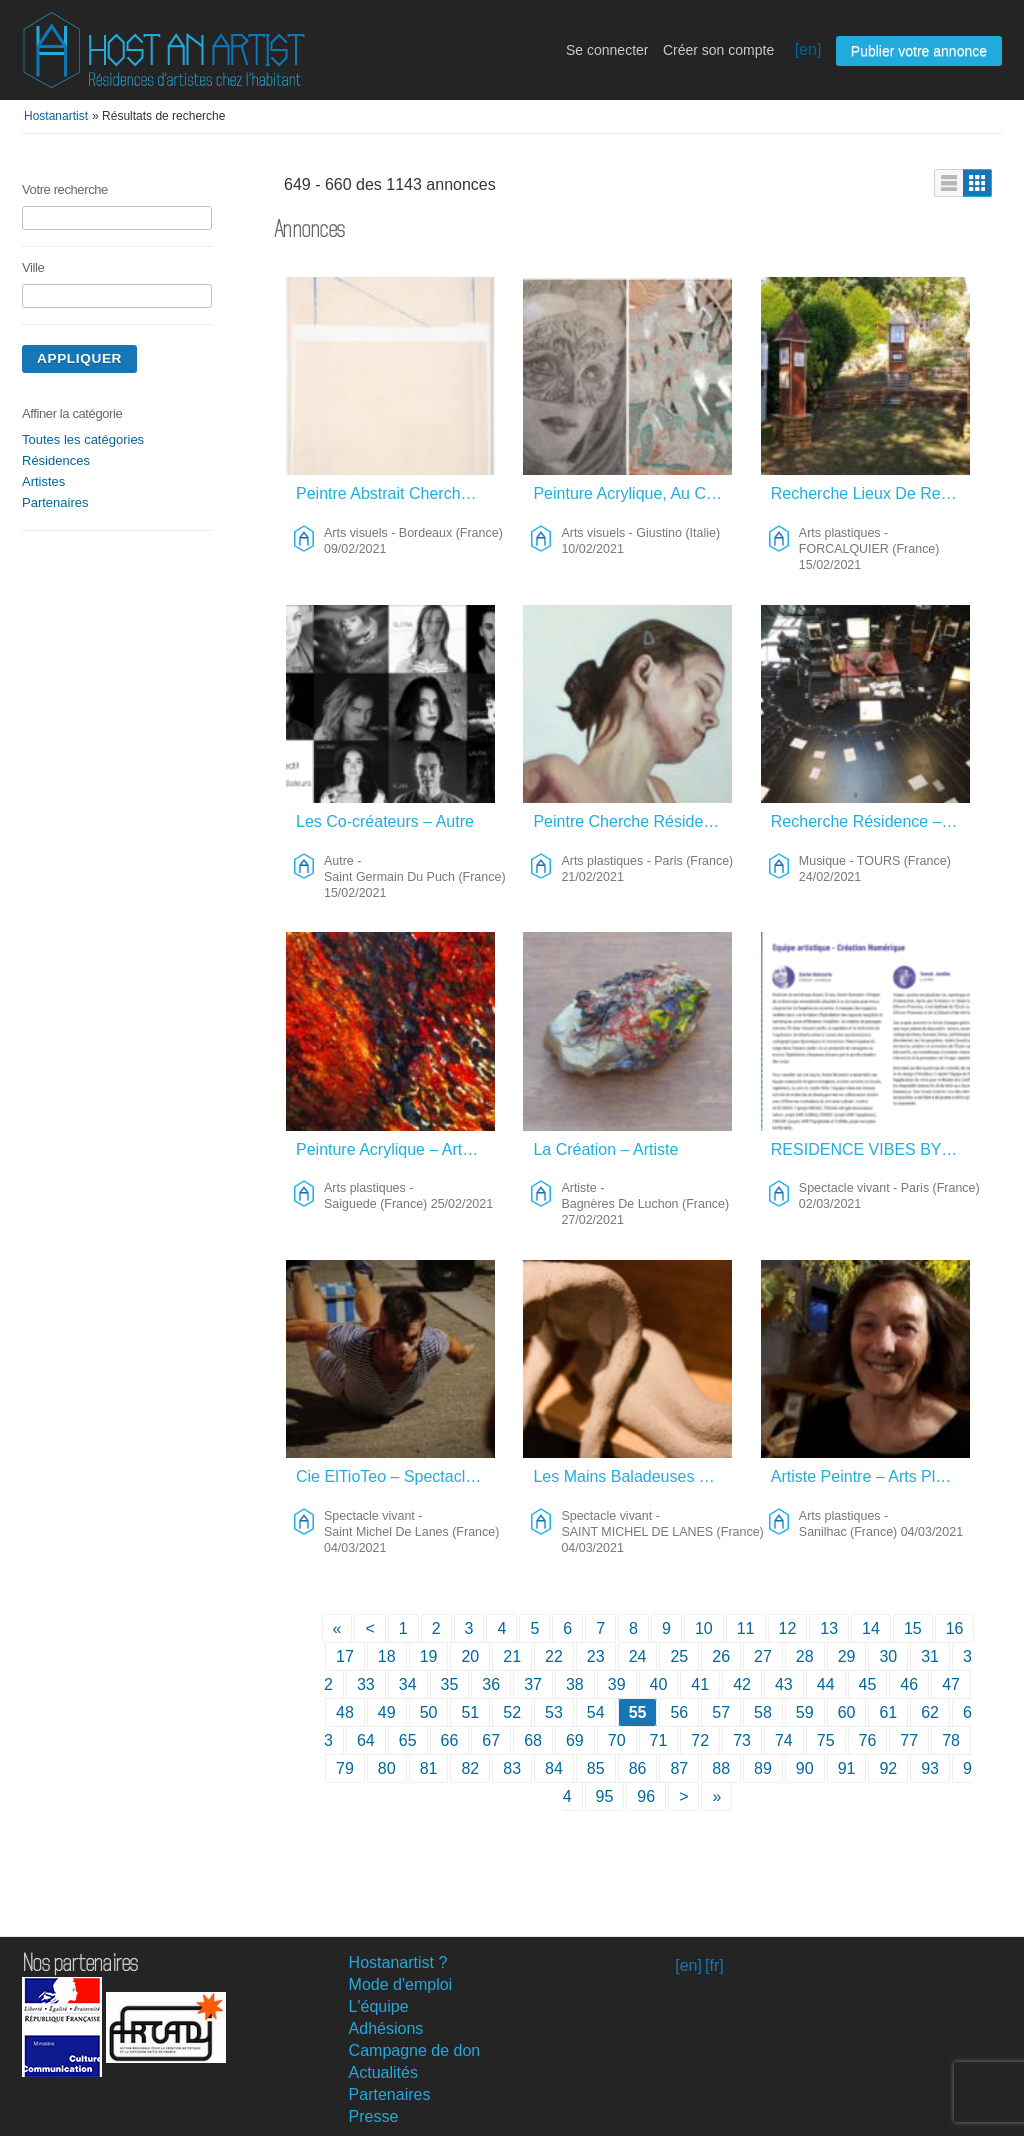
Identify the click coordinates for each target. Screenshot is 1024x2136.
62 (930, 1712)
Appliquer (79, 358)
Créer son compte (718, 50)
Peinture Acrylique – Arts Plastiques (396, 1149)
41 (700, 1684)
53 (554, 1712)
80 (387, 1768)
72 (700, 1740)
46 (909, 1684)
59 (805, 1712)
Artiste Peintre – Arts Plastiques (871, 1476)
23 (596, 1656)
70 (617, 1740)
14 (871, 1628)
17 (345, 1656)
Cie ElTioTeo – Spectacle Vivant (396, 1476)
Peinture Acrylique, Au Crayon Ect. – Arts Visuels (633, 493)
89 (763, 1768)
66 (450, 1740)
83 (512, 1768)
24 (638, 1656)
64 (366, 1740)
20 (470, 1656)
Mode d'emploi (401, 1984)
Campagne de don (415, 2050)
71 (659, 1740)
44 (826, 1684)
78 (951, 1740)
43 (784, 1684)
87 (679, 1768)
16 (955, 1628)
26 (721, 1656)
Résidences (56, 460)
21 (512, 1656)
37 (533, 1684)
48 (345, 1712)
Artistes (43, 481)
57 (721, 1712)
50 (429, 1712)
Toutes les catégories (83, 439)
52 (512, 1712)
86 (638, 1768)
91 (847, 1768)
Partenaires (55, 502)
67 (491, 1740)
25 (679, 1656)
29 (847, 1656)
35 (450, 1684)
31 (930, 1656)
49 (387, 1712)
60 (847, 1712)
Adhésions (386, 2028)
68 (533, 1740)
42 (742, 1684)
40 (659, 1684)
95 (605, 1796)
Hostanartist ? (398, 1962)
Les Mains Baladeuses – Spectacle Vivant (633, 1476)
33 (366, 1684)
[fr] (714, 1965)
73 (742, 1740)
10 (704, 1628)
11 (746, 1628)
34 (408, 1684)
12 (788, 1628)
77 (909, 1740)
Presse (374, 2116)
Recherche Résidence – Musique (871, 821)
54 (596, 1712)
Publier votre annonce (919, 51)
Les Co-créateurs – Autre (385, 821)
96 (646, 1796)
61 (888, 1712)
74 (784, 1740)
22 (554, 1656)
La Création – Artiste (605, 1149)
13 (829, 1628)
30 (888, 1656)
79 (345, 1768)
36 (491, 1684)
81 (429, 1768)
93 (930, 1768)
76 (868, 1740)
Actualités (383, 2072)
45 (868, 1684)
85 (596, 1768)
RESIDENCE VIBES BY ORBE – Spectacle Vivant (871, 1149)
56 (679, 1712)
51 (470, 1712)
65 (408, 1740)
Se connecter (607, 50)
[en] (808, 49)
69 (575, 1740)
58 (763, 1712)
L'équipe (379, 2006)
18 (387, 1656)
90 (805, 1768)
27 (763, 1656)
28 (805, 1656)
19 (429, 1656)
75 (826, 1740)
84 (554, 1768)
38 (575, 1684)
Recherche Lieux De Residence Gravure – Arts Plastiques (871, 493)
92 (888, 1768)
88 (721, 1768)
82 (470, 1768)
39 (617, 1684)
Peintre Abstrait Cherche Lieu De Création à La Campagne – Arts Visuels (396, 493)
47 (951, 1684)
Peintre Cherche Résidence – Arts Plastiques (633, 821)
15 (913, 1628)
